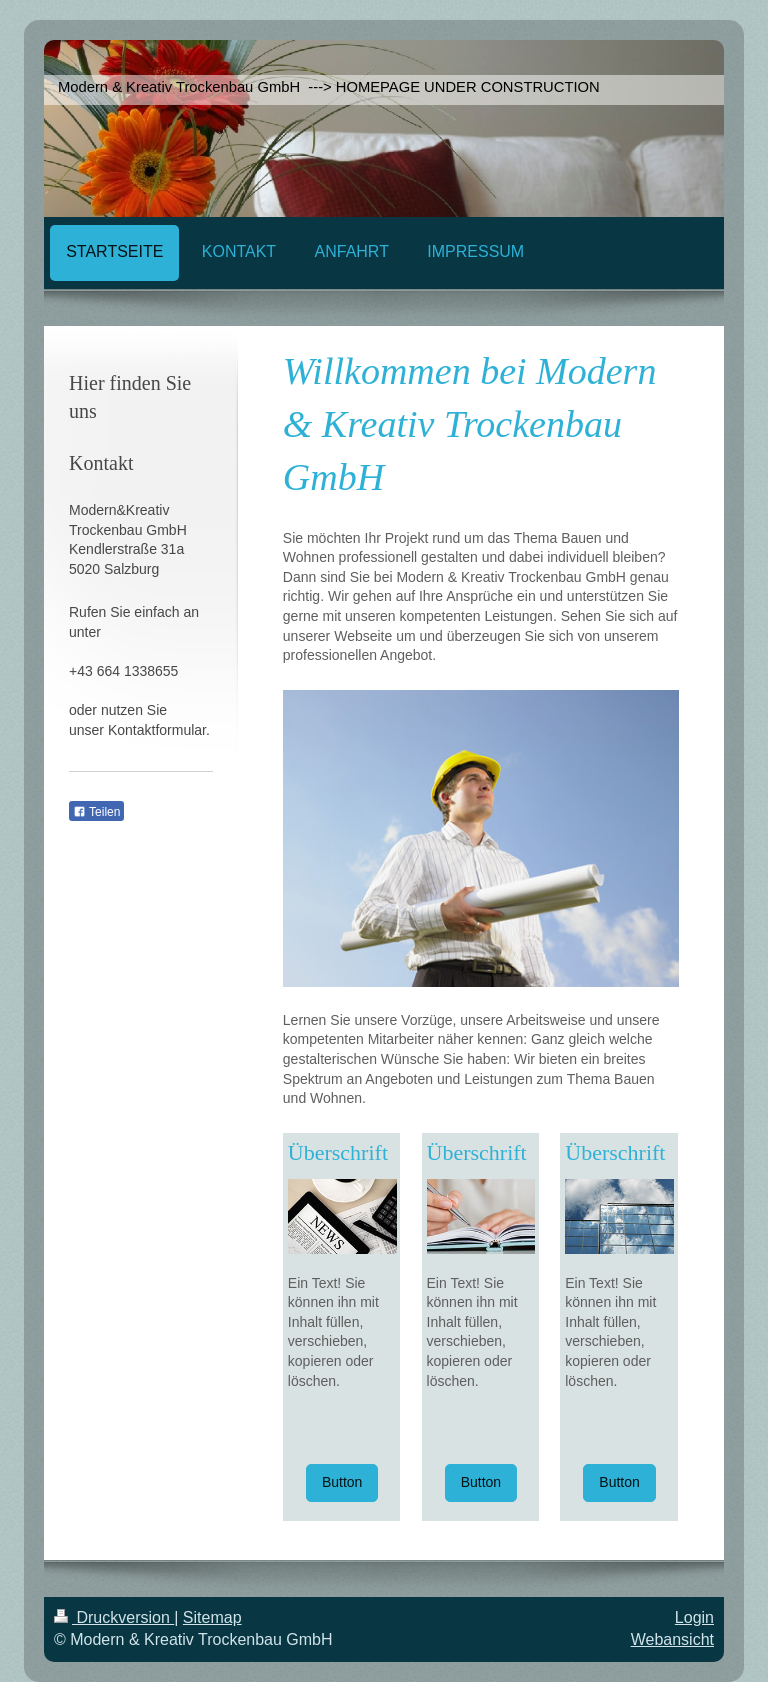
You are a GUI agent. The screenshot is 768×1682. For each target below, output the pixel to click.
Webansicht (672, 1639)
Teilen (96, 812)
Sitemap (212, 1617)
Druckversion (114, 1617)
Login (694, 1617)
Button (342, 1482)
